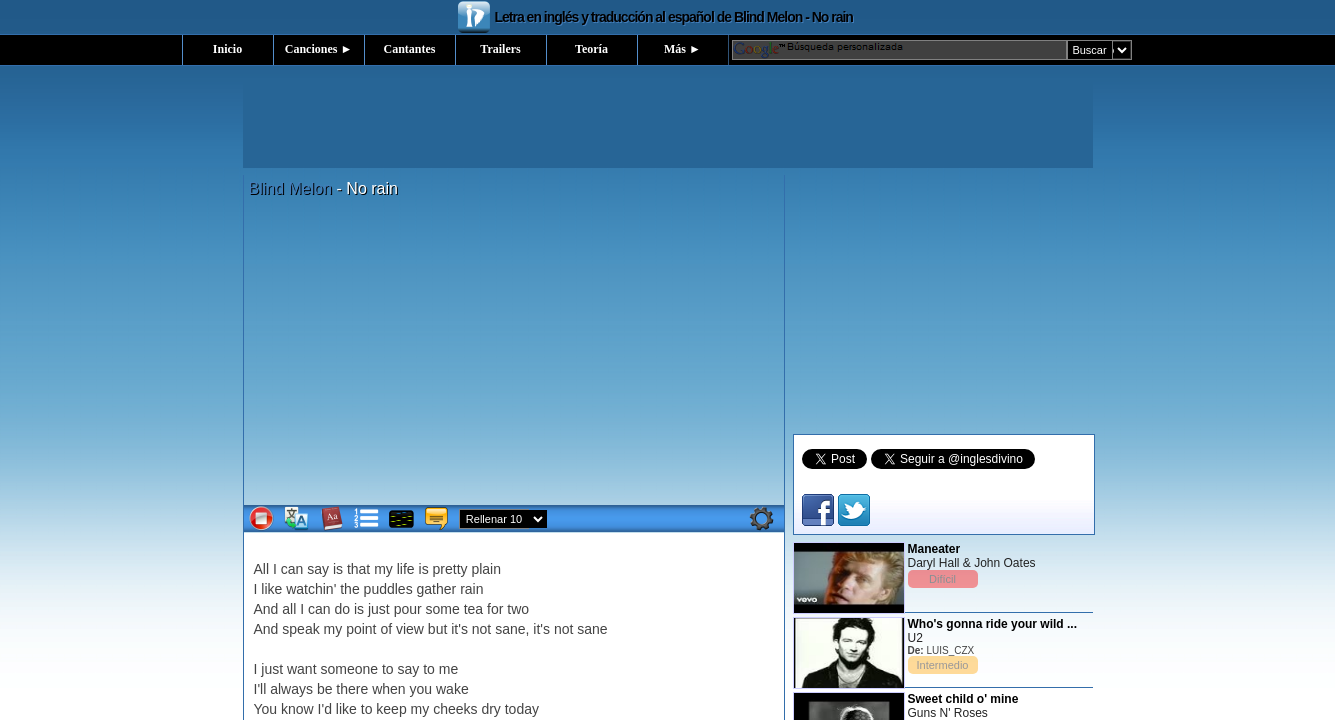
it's (459, 629)
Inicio (227, 49)
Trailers (500, 49)
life (406, 569)
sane (510, 629)
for (495, 609)
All (262, 569)
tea (473, 609)
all (289, 609)
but (437, 629)
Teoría (591, 49)
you (421, 689)
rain (471, 589)
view (410, 629)
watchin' (311, 589)
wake (452, 689)
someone (349, 669)
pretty (450, 569)
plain (486, 569)
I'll (260, 689)
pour (408, 609)
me (448, 669)
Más (682, 49)
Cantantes (409, 49)
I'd (325, 709)
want (302, 669)
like (271, 589)
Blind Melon (291, 188)
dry (490, 709)
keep (391, 709)
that (358, 569)
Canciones (319, 49)
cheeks (455, 709)
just (379, 609)
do (342, 609)
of (386, 629)
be (325, 689)
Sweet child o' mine (963, 699)
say (318, 569)
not (481, 629)
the (349, 589)
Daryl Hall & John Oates (972, 563)
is (338, 569)
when (388, 689)
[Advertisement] (668, 123)
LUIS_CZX (950, 650)
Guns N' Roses (948, 713)
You (266, 709)
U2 (915, 638)
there (352, 689)
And (266, 609)
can (292, 569)
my (383, 569)
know (297, 709)
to (388, 669)
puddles (388, 589)
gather (437, 589)
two (518, 609)
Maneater (934, 549)
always (291, 689)
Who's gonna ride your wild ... (993, 624)
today (522, 709)
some (443, 609)
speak (300, 629)
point (361, 629)
